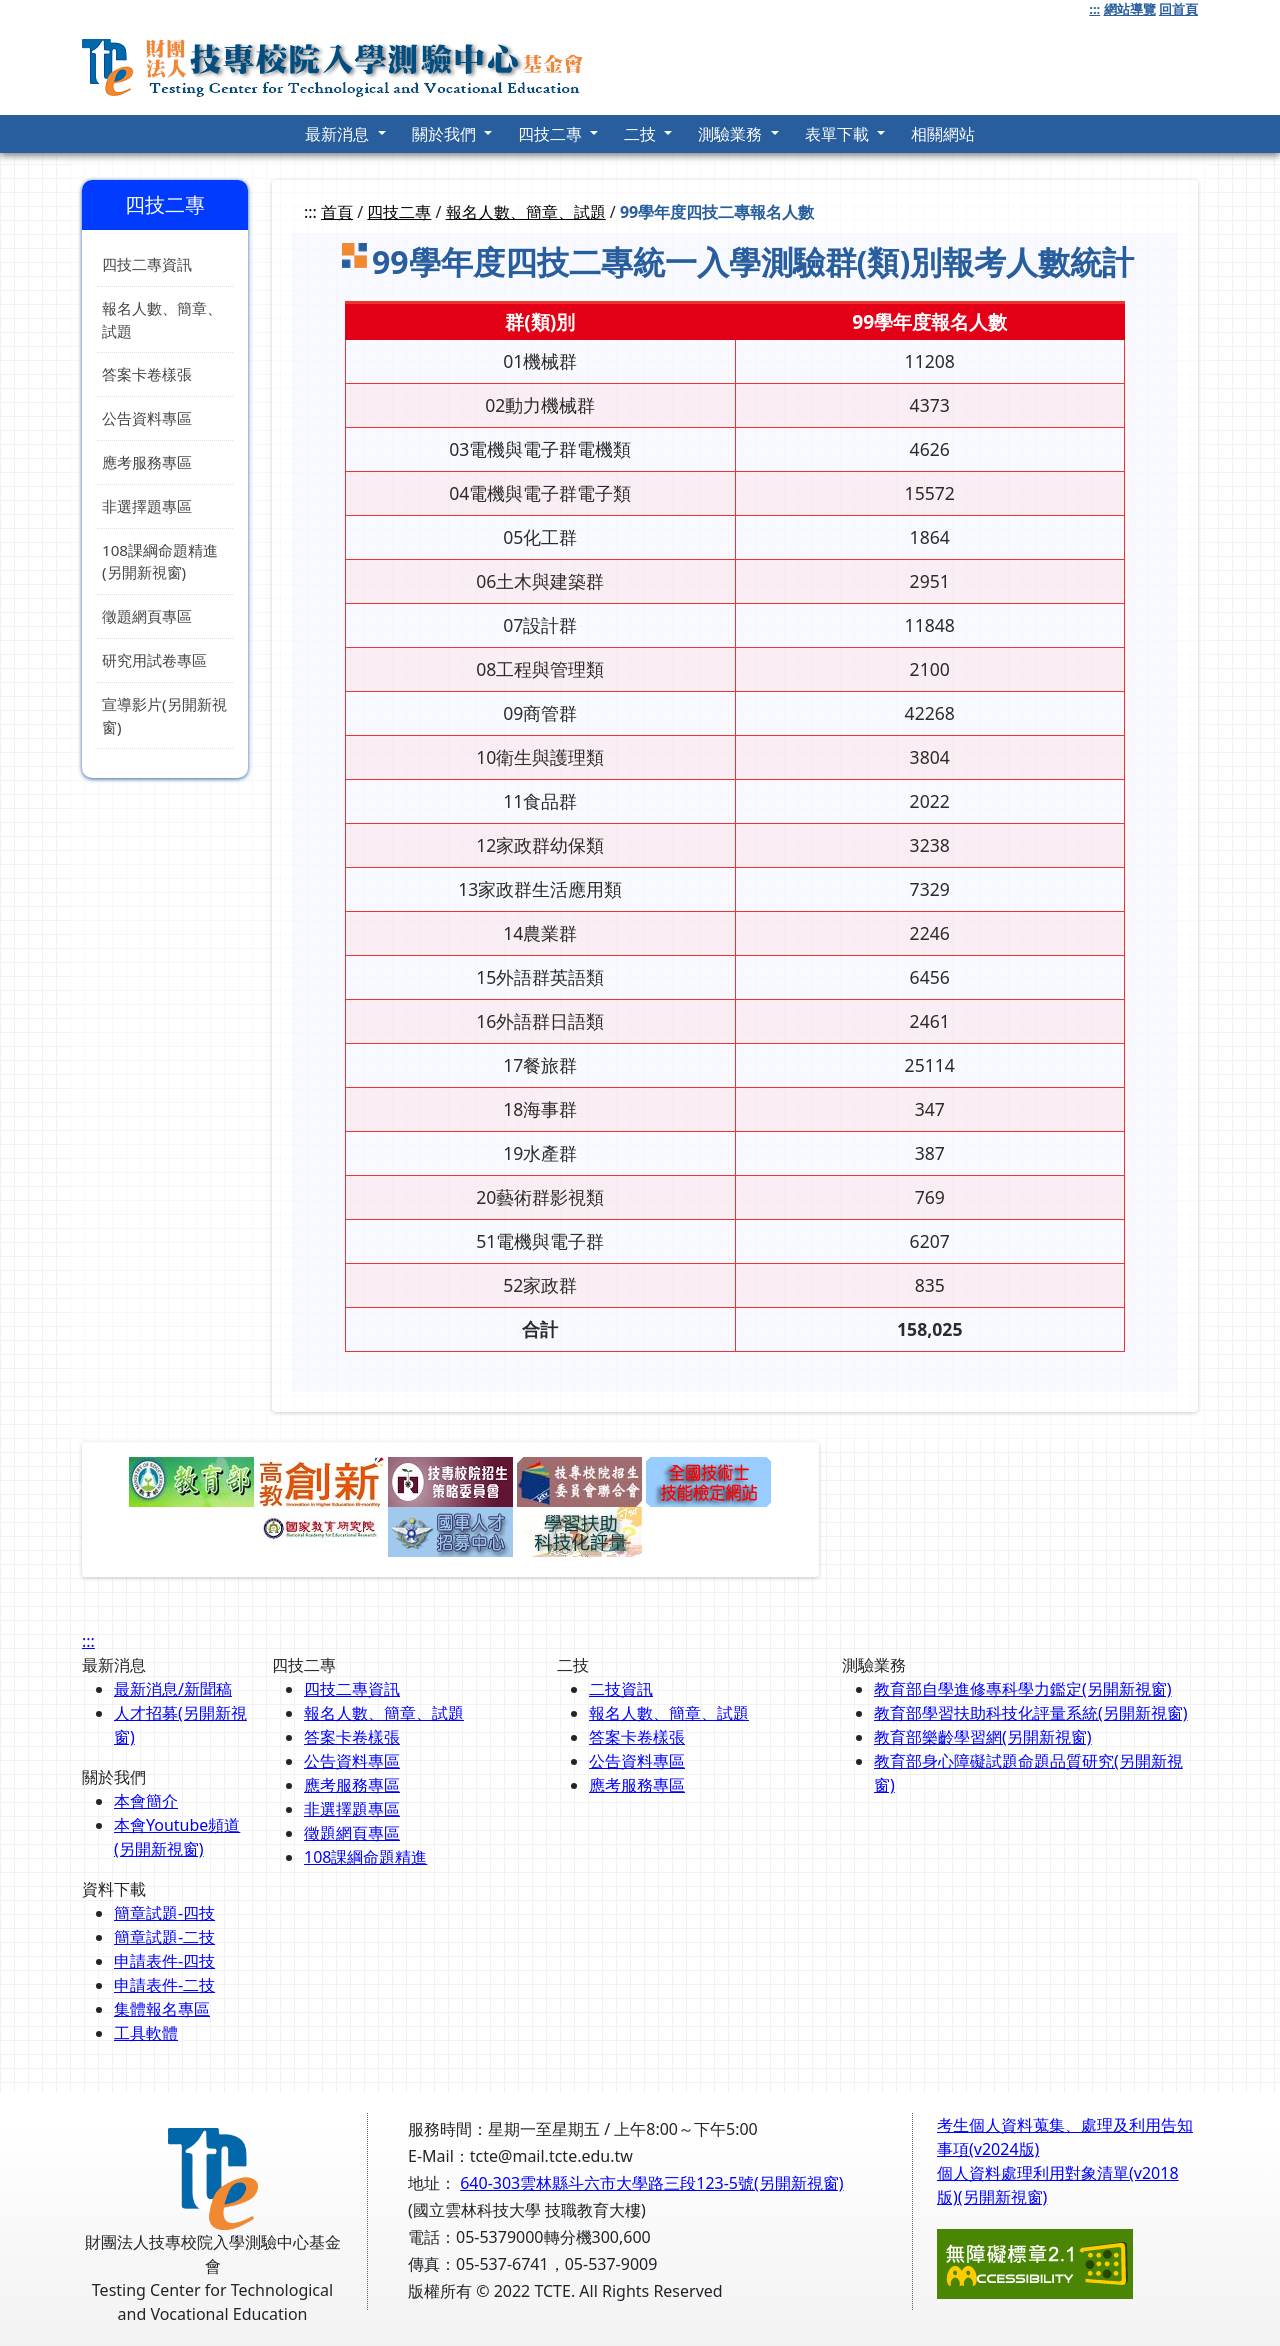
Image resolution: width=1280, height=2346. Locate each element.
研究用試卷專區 (154, 660)
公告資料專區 (147, 418)
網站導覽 (1130, 9)
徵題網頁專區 (147, 616)
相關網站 (943, 134)
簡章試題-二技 (164, 1937)
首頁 (337, 212)
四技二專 (552, 134)
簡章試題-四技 (164, 1913)
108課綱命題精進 (365, 1857)
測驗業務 (732, 134)
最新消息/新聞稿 (173, 1689)
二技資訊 (621, 1689)
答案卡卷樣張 (147, 374)
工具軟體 (146, 2033)
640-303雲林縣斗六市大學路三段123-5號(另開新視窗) (651, 2183)
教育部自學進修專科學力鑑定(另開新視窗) (1023, 1689)
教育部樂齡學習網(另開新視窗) (983, 1737)
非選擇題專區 (147, 506)
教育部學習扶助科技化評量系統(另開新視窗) (1031, 1713)
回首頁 (1178, 9)
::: (1094, 9)
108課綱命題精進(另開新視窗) (160, 561)
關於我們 (446, 134)
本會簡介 (146, 1801)
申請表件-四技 (164, 1961)
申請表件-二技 (164, 1985)
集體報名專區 (162, 2009)
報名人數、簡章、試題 (162, 319)
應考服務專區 (147, 462)
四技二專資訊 (147, 264)
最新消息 (339, 134)
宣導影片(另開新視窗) (164, 715)
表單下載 (839, 134)
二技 (642, 134)
